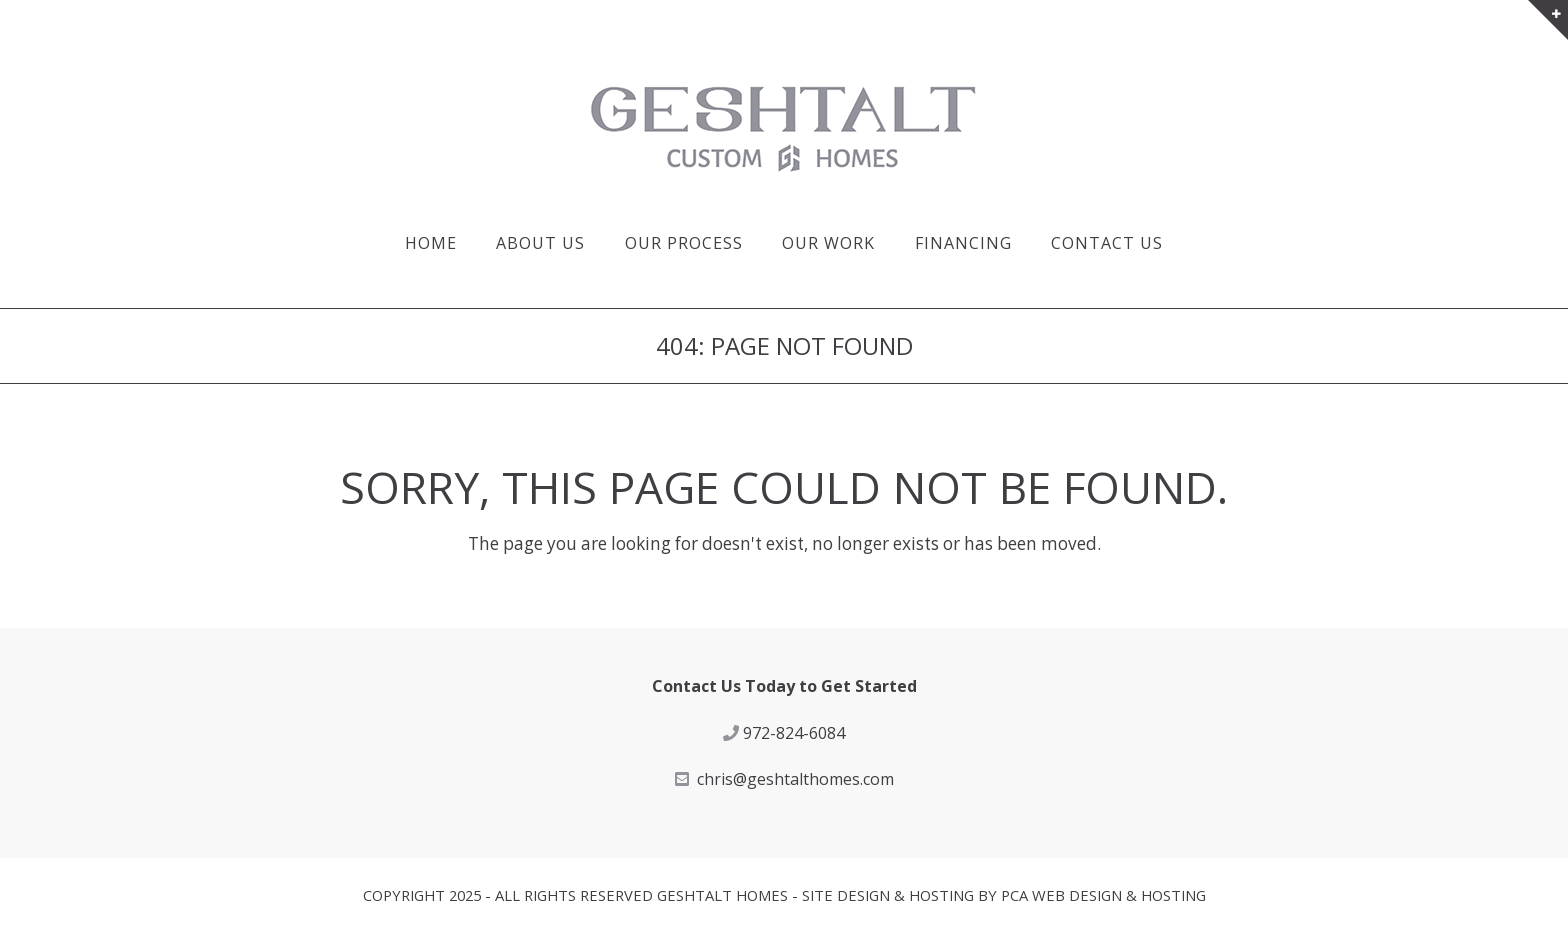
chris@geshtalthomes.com (795, 779)
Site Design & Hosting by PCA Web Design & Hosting (1004, 895)
